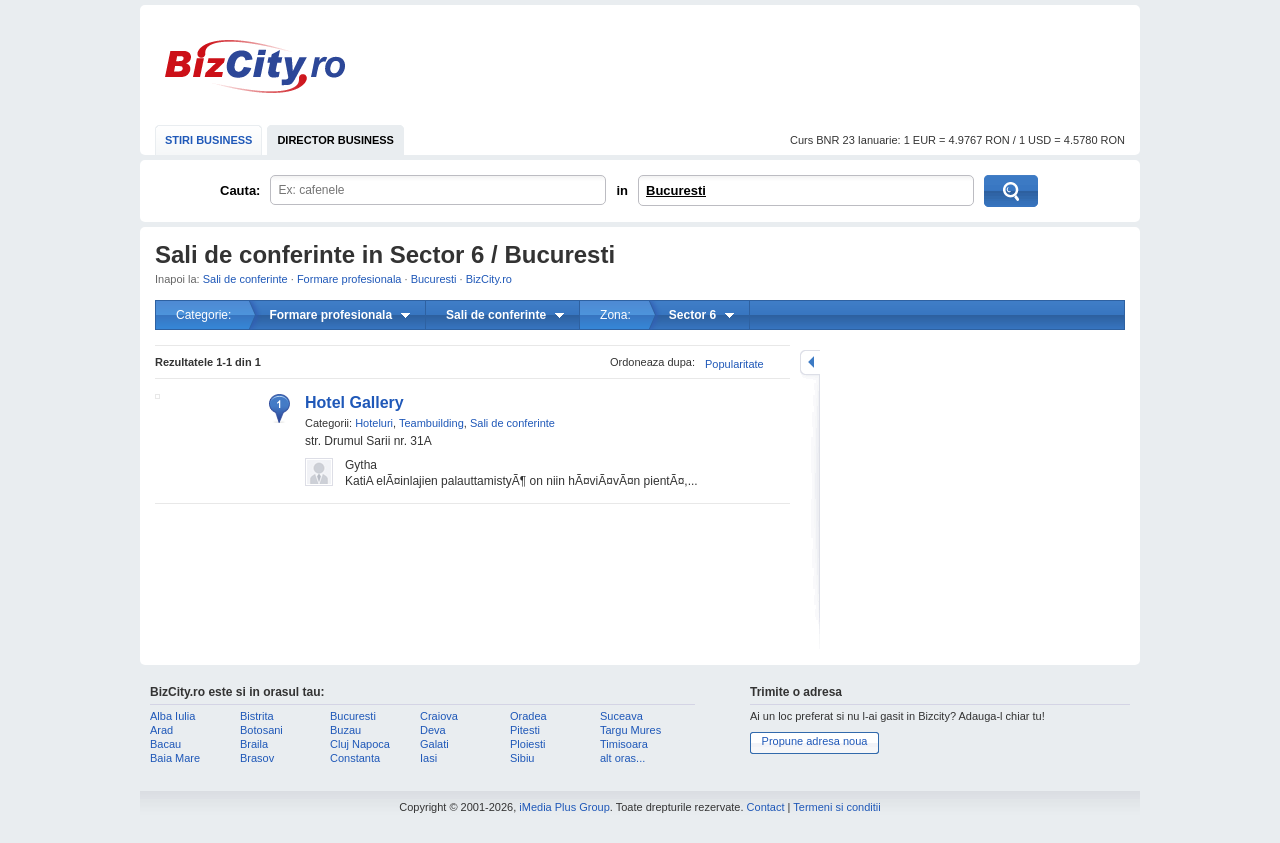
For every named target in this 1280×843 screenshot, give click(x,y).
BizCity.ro (255, 66)
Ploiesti (527, 744)
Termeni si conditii (836, 807)
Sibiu (522, 758)
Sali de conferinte (245, 279)
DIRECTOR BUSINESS (335, 140)
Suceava (621, 716)
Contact (766, 807)
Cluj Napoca (360, 744)
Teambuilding (431, 423)
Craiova (439, 716)
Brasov (257, 758)
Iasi (428, 758)
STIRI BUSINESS (208, 140)
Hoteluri (374, 423)
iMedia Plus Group (564, 807)
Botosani (261, 730)
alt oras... (622, 758)
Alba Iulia (172, 716)
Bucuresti (676, 190)
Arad (161, 730)
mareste (810, 362)
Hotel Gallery (354, 402)
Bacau (165, 744)
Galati (434, 744)
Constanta (355, 758)
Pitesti (525, 730)
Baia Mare (175, 758)
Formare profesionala (349, 279)
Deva (433, 730)
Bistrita (257, 716)
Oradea (528, 716)
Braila (254, 744)
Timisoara (624, 744)
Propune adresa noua (815, 741)
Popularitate (734, 364)
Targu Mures (630, 730)
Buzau (345, 730)
